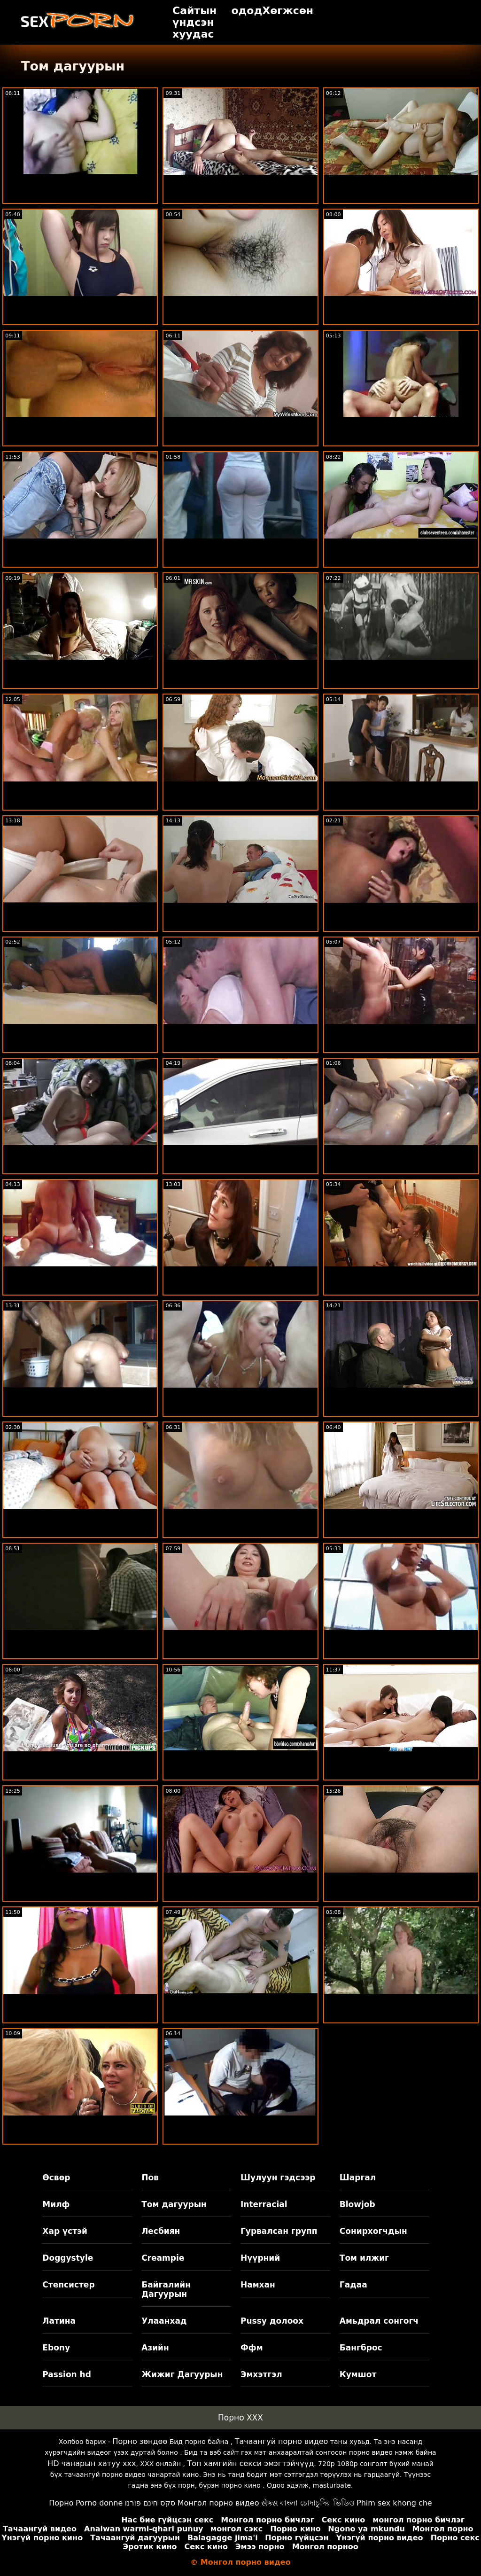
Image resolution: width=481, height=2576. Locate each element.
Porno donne (99, 2502)
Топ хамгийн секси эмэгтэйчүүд (250, 2463)
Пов (150, 2177)
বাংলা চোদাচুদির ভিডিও (317, 2502)
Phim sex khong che (394, 2502)
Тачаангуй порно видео (281, 2441)
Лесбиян (160, 2231)
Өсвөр (56, 2177)
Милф (56, 2204)
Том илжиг (364, 2258)
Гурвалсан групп (279, 2231)
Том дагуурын (174, 2204)
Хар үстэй (64, 2231)
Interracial (263, 2204)
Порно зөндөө (139, 2441)
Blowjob (357, 2204)
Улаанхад (163, 2321)
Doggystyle (67, 2258)
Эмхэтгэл (261, 2374)
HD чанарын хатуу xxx (91, 2463)
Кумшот (358, 2374)
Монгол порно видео (218, 2502)
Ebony (56, 2347)
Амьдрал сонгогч (379, 2321)
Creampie (162, 2258)
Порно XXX (240, 2417)
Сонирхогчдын (373, 2231)
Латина (59, 2321)
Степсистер (68, 2284)
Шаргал (358, 2177)
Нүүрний (260, 2258)
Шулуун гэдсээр (277, 2177)
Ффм (251, 2347)
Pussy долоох (271, 2321)
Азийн (155, 2347)
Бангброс (361, 2347)
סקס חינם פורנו (150, 2502)
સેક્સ (269, 2502)
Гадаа (353, 2284)
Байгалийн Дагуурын (166, 2289)
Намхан (257, 2284)
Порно (61, 2502)
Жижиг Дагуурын (182, 2374)
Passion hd (66, 2374)
